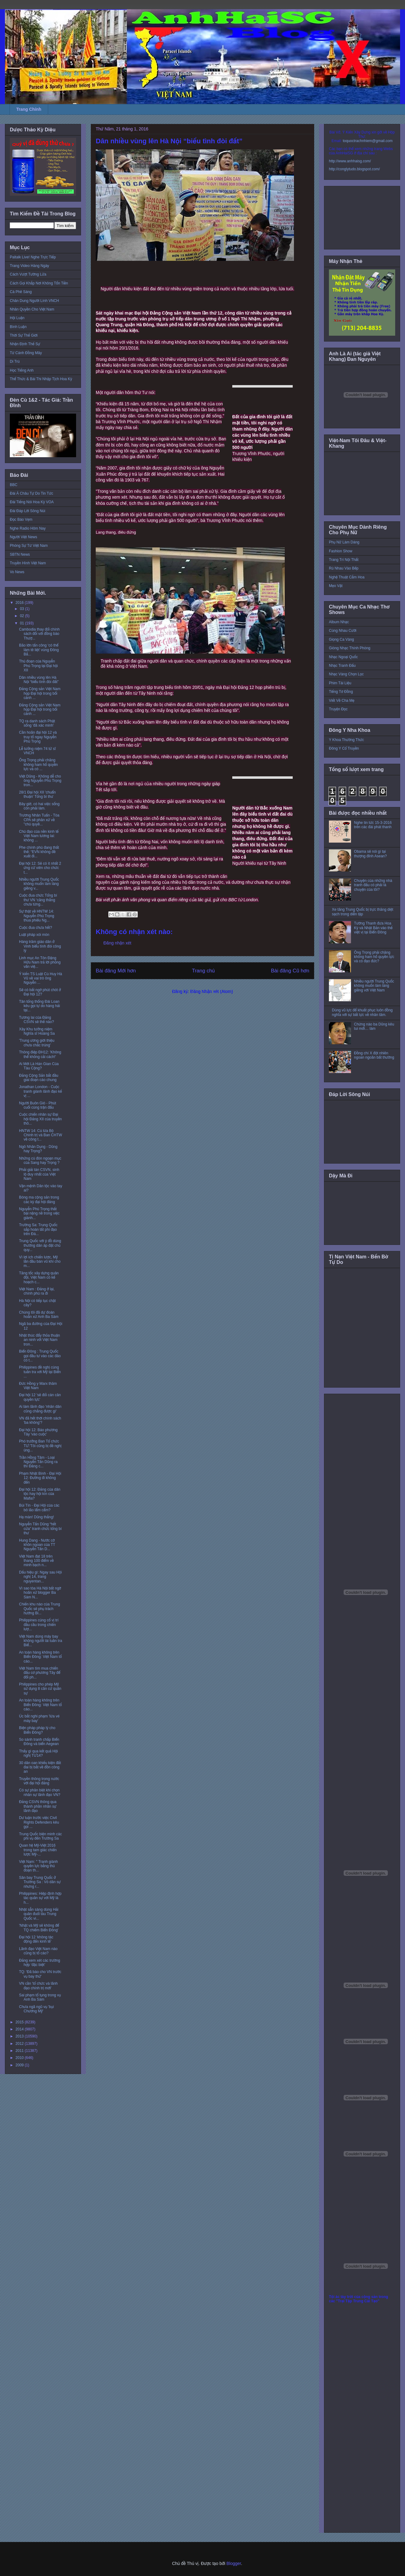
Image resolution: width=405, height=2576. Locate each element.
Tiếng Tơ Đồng (341, 691)
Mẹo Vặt (335, 586)
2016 (20, 603)
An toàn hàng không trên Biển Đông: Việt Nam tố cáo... (40, 1656)
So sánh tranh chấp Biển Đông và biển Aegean (39, 1741)
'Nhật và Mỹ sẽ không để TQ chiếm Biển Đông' (39, 1927)
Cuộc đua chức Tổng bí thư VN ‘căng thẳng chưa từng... (38, 899)
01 (22, 623)
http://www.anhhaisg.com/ (350, 161)
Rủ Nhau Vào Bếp (343, 568)
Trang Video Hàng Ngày (29, 266)
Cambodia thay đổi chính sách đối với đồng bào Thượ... (39, 633)
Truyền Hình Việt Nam (28, 563)
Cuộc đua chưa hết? (35, 927)
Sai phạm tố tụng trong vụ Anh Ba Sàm (40, 1997)
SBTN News (20, 554)
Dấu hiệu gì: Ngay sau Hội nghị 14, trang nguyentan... (40, 1576)
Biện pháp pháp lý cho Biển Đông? (37, 1730)
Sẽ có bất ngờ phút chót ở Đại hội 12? (40, 992)
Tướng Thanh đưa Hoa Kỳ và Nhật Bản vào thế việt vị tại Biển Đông (373, 927)
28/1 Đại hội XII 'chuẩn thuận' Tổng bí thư (37, 794)
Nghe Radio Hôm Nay (28, 528)
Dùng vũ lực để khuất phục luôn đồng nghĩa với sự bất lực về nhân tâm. (362, 1012)
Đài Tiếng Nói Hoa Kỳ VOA (32, 502)
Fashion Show (340, 551)
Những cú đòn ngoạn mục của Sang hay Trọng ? (40, 1160)
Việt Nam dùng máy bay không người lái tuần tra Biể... (40, 1640)
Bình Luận (18, 327)
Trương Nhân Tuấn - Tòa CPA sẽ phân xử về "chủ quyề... (39, 819)
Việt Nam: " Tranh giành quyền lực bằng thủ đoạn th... (38, 1866)
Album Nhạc (339, 622)
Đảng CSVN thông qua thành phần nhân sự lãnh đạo (37, 1806)
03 (22, 609)
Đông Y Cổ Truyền (344, 748)
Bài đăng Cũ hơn (290, 971)
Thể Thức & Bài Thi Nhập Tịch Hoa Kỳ (41, 379)
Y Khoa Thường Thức (346, 740)
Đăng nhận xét (117, 942)
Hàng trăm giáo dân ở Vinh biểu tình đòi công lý (40, 946)
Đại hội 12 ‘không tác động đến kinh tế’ (36, 1939)
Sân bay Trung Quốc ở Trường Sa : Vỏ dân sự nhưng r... (40, 1882)
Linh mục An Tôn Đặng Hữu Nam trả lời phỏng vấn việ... (39, 962)
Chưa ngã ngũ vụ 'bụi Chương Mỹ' (36, 2009)
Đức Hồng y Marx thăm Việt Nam (38, 1385)
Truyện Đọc (338, 709)
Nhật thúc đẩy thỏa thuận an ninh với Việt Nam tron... (39, 1339)
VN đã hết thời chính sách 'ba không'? (40, 1420)
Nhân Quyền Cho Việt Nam (32, 309)
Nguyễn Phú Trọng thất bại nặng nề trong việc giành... (39, 1213)
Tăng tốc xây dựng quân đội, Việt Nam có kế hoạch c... (39, 1277)
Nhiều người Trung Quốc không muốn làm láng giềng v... (39, 883)
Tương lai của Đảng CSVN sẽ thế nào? (36, 1019)
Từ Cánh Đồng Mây (26, 353)
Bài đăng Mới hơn (116, 971)
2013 (20, 2036)
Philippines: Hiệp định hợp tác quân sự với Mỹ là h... (40, 1898)
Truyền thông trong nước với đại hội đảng (39, 1781)
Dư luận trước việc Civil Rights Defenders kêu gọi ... (39, 1822)
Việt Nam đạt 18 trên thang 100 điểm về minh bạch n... (36, 1560)
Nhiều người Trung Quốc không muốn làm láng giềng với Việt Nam (374, 985)
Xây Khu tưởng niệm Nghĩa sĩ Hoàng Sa (37, 1031)
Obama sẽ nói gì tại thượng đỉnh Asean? (370, 853)
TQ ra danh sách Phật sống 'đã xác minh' (37, 723)
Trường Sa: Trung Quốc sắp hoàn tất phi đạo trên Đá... (38, 1229)
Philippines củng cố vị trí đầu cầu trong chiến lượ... (39, 1624)
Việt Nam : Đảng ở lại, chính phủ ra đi (37, 1291)
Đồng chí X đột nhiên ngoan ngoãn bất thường (374, 1055)
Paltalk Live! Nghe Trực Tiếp (33, 257)
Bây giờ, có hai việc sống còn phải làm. (39, 806)
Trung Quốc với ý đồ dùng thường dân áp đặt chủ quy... (40, 1245)
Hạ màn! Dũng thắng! (36, 1517)
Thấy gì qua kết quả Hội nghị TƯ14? (38, 1753)
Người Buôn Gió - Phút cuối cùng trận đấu (37, 1105)
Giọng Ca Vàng (341, 639)
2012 (20, 2043)
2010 (20, 2058)
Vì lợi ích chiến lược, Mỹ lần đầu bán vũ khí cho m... (39, 1261)
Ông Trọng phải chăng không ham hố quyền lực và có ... (38, 764)
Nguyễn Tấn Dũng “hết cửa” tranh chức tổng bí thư (40, 1528)
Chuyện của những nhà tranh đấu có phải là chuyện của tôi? (373, 885)
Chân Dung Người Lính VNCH (34, 301)
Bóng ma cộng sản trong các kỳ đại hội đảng (39, 1199)
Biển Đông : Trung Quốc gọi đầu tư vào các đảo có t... (40, 1355)
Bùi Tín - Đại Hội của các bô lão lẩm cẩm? (39, 1507)
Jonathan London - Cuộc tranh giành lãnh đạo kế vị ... (40, 1091)
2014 (20, 2029)
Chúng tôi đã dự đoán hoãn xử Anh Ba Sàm (39, 1314)
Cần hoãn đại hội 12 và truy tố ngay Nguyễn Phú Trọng (38, 736)
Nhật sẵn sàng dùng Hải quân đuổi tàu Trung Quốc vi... (38, 1914)
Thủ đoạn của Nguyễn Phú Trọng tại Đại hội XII (38, 665)
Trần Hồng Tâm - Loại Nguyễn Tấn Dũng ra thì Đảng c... (38, 1462)
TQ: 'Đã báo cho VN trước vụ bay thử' (40, 1974)
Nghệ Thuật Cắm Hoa (346, 577)
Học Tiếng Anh (22, 370)
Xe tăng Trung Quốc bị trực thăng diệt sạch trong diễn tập (362, 911)
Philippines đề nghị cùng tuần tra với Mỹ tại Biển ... (40, 1371)
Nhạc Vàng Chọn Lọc (346, 674)
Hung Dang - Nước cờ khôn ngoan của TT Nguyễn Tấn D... (37, 1544)
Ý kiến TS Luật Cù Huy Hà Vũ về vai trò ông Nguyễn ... (40, 978)
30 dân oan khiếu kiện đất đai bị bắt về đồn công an (40, 1767)
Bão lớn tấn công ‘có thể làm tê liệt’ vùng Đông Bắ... (39, 649)
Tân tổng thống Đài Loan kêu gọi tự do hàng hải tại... (39, 1006)
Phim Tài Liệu (340, 683)
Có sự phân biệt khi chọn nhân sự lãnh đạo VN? (39, 1792)
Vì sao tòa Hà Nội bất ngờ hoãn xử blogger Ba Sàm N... (40, 1592)
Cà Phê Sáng (21, 292)
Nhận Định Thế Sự (25, 344)
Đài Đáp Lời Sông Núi (27, 511)
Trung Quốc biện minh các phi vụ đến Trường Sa (40, 1836)
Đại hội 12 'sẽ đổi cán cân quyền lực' (40, 1397)
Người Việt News (23, 537)
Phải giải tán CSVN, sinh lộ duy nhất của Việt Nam (39, 1174)
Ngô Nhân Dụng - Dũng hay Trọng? (38, 1149)
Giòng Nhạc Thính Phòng (349, 648)
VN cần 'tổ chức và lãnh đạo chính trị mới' (38, 1985)
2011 (20, 2051)
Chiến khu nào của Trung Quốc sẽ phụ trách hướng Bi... (39, 1608)
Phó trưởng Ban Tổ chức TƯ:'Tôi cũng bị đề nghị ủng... (40, 1445)
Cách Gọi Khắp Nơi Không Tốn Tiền (39, 283)
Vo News (17, 572)
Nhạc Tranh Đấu (342, 665)
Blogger (233, 2563)
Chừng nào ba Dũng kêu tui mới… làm (374, 1026)
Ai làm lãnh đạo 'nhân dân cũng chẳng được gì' (40, 1408)
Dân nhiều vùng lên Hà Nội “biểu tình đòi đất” (39, 679)
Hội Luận (17, 318)
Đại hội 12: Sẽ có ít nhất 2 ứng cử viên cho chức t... (40, 868)
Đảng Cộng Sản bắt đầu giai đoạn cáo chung (38, 1077)
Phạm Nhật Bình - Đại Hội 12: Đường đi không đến (40, 1478)
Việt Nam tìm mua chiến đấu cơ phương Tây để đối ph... (39, 1672)
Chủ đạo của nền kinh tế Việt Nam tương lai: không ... (39, 836)
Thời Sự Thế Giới (23, 335)
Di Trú (15, 361)
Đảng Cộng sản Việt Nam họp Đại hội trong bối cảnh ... (39, 693)
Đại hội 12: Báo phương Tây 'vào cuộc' (38, 1432)
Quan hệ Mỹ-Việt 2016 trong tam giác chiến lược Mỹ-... (38, 1849)
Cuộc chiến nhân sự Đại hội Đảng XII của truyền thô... (40, 1119)
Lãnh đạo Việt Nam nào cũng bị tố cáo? (38, 1951)
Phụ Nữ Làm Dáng (344, 542)
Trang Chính (28, 109)
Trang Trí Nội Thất (343, 560)
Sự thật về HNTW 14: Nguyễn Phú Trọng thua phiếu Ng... (36, 915)
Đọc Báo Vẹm (21, 519)
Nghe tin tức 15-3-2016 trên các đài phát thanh (373, 825)
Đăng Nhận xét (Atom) (211, 991)
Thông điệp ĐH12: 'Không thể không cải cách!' (40, 1054)
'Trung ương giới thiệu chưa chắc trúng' (36, 1042)
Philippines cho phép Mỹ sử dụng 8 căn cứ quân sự (40, 1688)
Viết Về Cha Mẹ (341, 700)
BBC (13, 485)
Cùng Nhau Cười (343, 630)
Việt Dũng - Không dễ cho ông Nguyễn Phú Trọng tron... (40, 780)
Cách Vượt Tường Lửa (28, 274)
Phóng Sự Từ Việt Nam (29, 545)
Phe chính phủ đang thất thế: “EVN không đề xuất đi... (39, 852)
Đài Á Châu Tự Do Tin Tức (31, 493)
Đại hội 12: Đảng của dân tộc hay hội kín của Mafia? (39, 1493)
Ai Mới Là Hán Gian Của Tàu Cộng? (39, 1066)
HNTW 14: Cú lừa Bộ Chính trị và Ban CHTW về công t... (40, 1135)
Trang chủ (203, 971)
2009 (20, 2065)
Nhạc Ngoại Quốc (343, 657)
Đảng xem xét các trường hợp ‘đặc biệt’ (39, 1962)
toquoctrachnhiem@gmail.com (367, 141)
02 (22, 616)
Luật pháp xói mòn (34, 935)
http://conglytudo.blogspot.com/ (354, 169)
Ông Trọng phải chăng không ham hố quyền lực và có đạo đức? (374, 957)
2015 (20, 2022)
